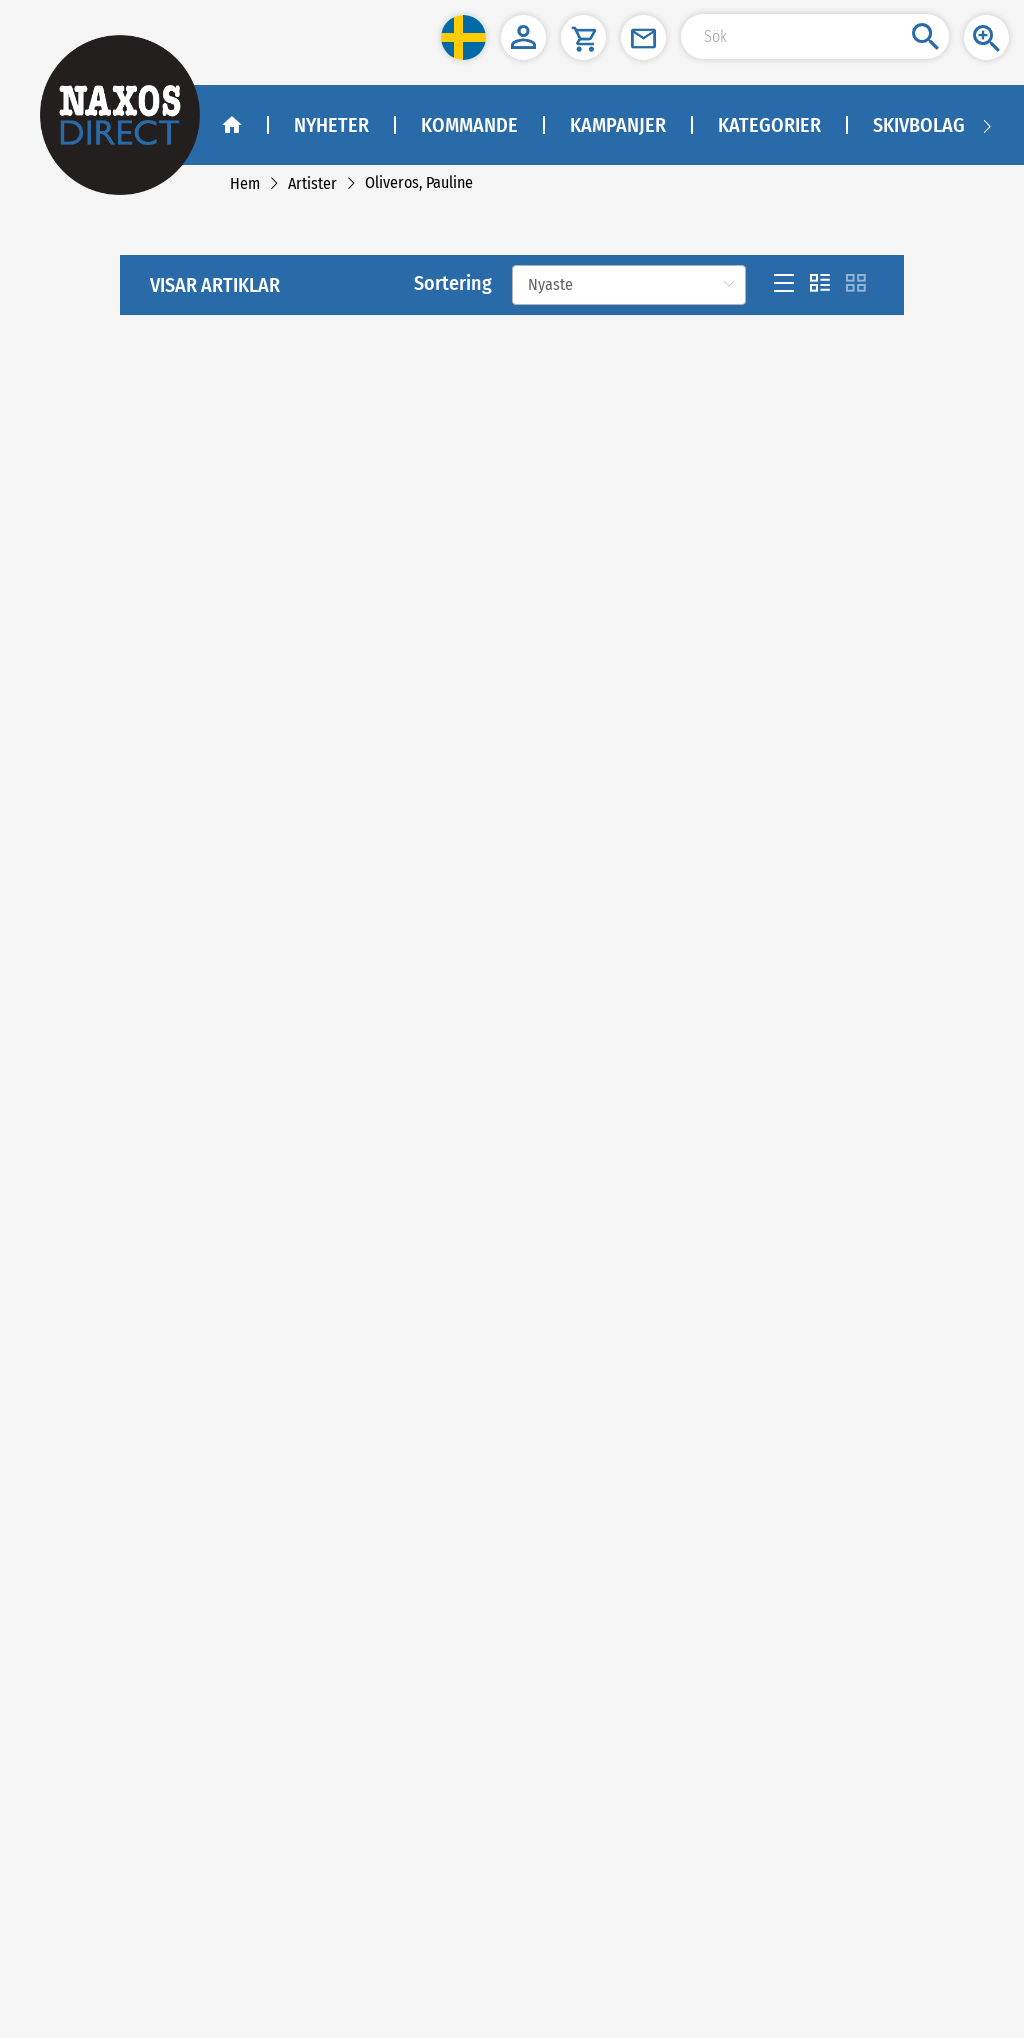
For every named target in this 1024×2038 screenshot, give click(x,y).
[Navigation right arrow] (987, 125)
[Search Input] (815, 36)
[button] (463, 37)
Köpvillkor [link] (73, 1365)
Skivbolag (919, 125)
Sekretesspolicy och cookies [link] (123, 1391)
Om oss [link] (66, 1315)
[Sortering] (629, 399)
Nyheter (331, 125)
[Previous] (494, 1033)
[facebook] (66, 1535)
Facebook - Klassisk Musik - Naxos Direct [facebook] (157, 1560)
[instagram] (157, 1535)
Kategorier (769, 125)
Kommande (469, 125)
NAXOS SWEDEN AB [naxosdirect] (97, 1655)
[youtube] (113, 1535)
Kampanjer (618, 125)
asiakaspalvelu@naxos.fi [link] (183, 1881)
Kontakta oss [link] (80, 1340)
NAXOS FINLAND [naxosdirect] (89, 1831)
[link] (245, 183)
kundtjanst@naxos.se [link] (146, 1781)
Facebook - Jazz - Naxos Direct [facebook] (127, 1586)
